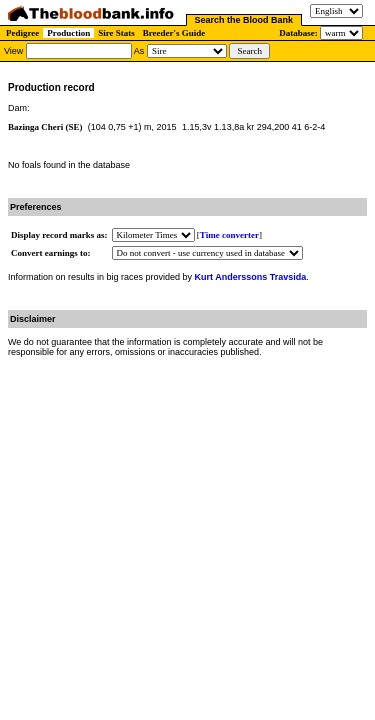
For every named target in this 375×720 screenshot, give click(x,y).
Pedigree (22, 33)
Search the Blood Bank (244, 20)
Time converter (229, 235)
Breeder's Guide (174, 33)
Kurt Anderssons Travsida (251, 277)
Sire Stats (116, 33)
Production (68, 33)
